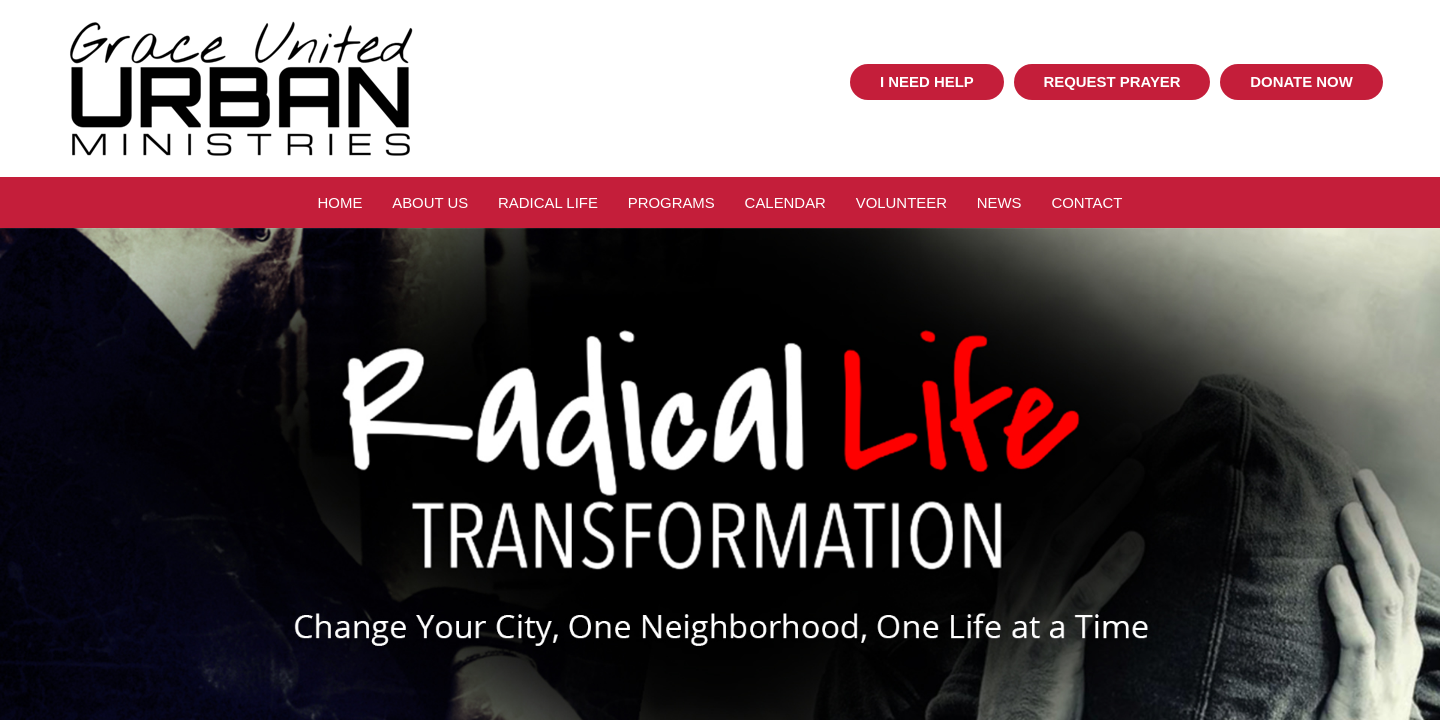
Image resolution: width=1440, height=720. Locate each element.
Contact (1086, 202)
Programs (671, 202)
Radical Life (548, 202)
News (999, 202)
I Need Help (927, 81)
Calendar (785, 202)
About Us (430, 202)
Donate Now (1301, 81)
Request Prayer (1111, 81)
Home (340, 202)
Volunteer (901, 202)
